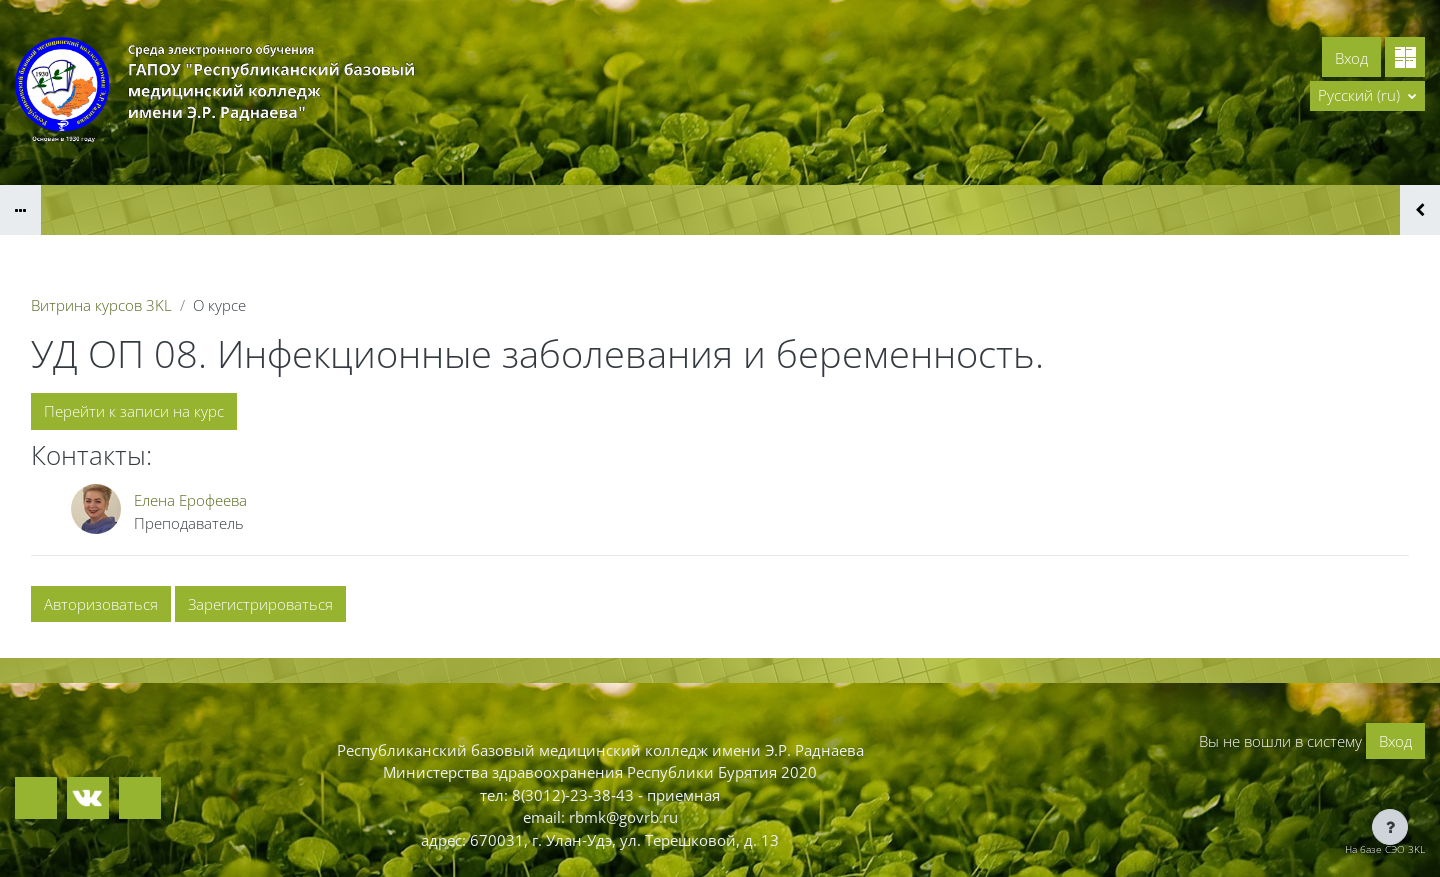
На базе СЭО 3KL (1385, 849)
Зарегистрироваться (260, 604)
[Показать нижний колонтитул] (1390, 827)
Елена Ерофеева (190, 500)
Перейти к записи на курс (134, 411)
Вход (1351, 58)
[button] (1367, 96)
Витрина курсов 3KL (101, 305)
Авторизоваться (101, 604)
